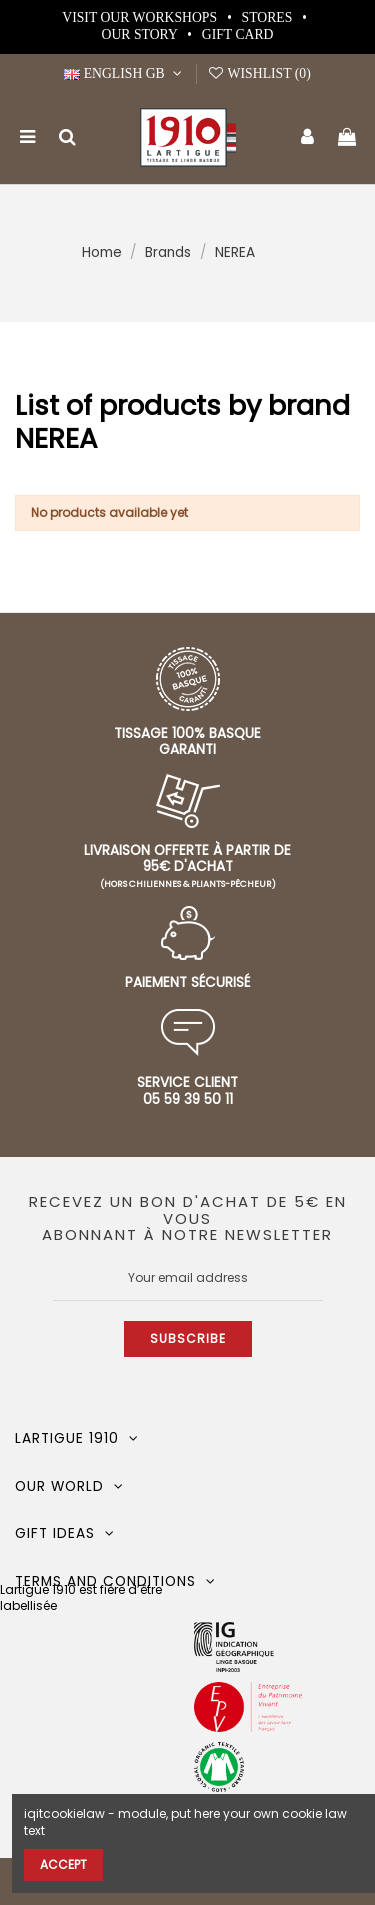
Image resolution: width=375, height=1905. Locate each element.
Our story (141, 34)
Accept (63, 1864)
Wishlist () (259, 73)
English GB (125, 73)
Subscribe (188, 1338)
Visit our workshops (141, 17)
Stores (269, 17)
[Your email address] (188, 1278)
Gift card (238, 34)
